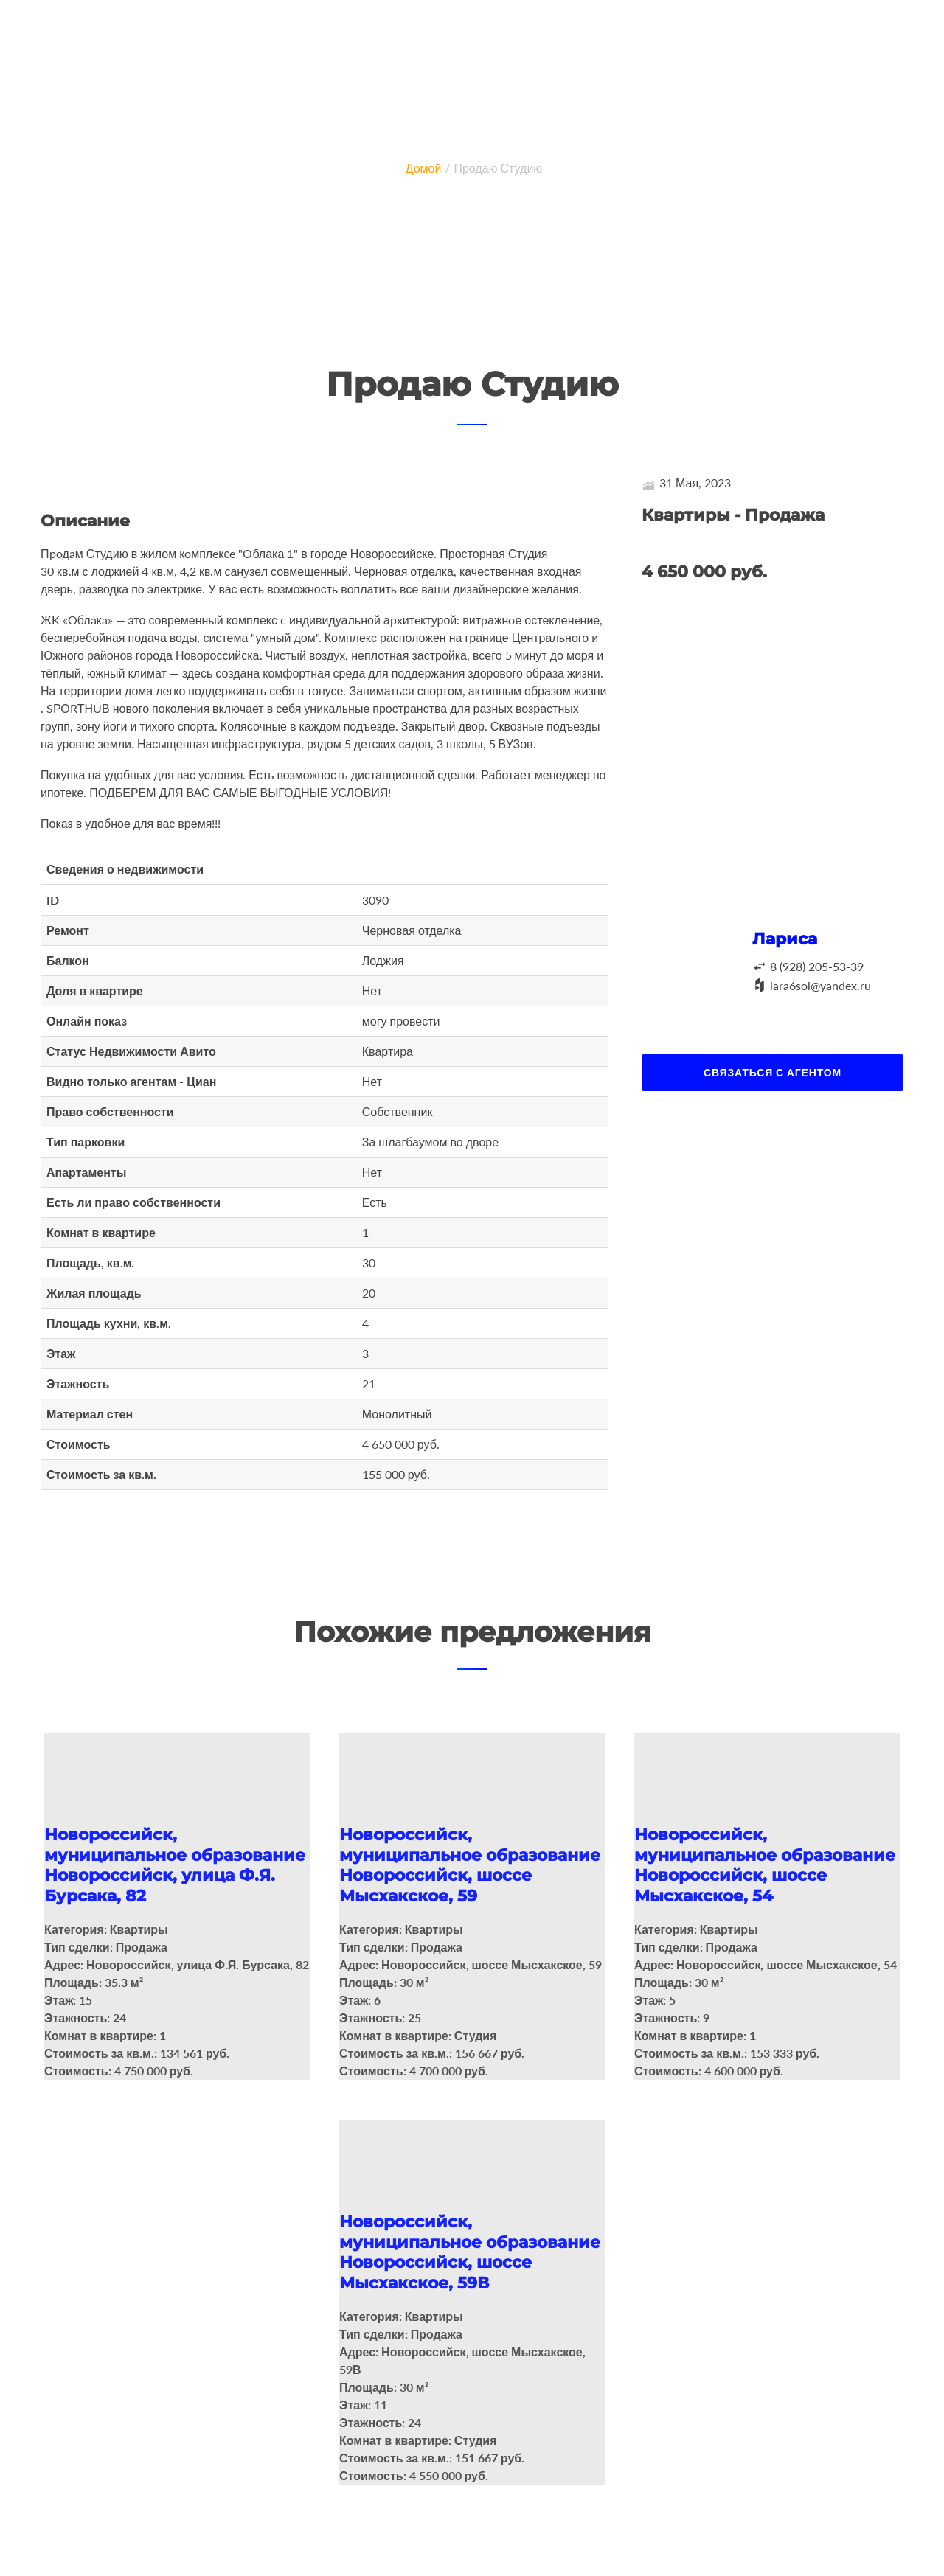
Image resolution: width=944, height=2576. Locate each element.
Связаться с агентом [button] (772, 1072)
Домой (424, 168)
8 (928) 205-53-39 (817, 966)
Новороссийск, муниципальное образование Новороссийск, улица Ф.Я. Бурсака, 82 (174, 1864)
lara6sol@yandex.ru (820, 985)
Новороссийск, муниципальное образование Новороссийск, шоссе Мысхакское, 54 (764, 1864)
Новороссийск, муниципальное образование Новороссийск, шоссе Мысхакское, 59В (469, 2249)
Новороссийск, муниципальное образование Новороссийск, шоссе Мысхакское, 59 (469, 1864)
